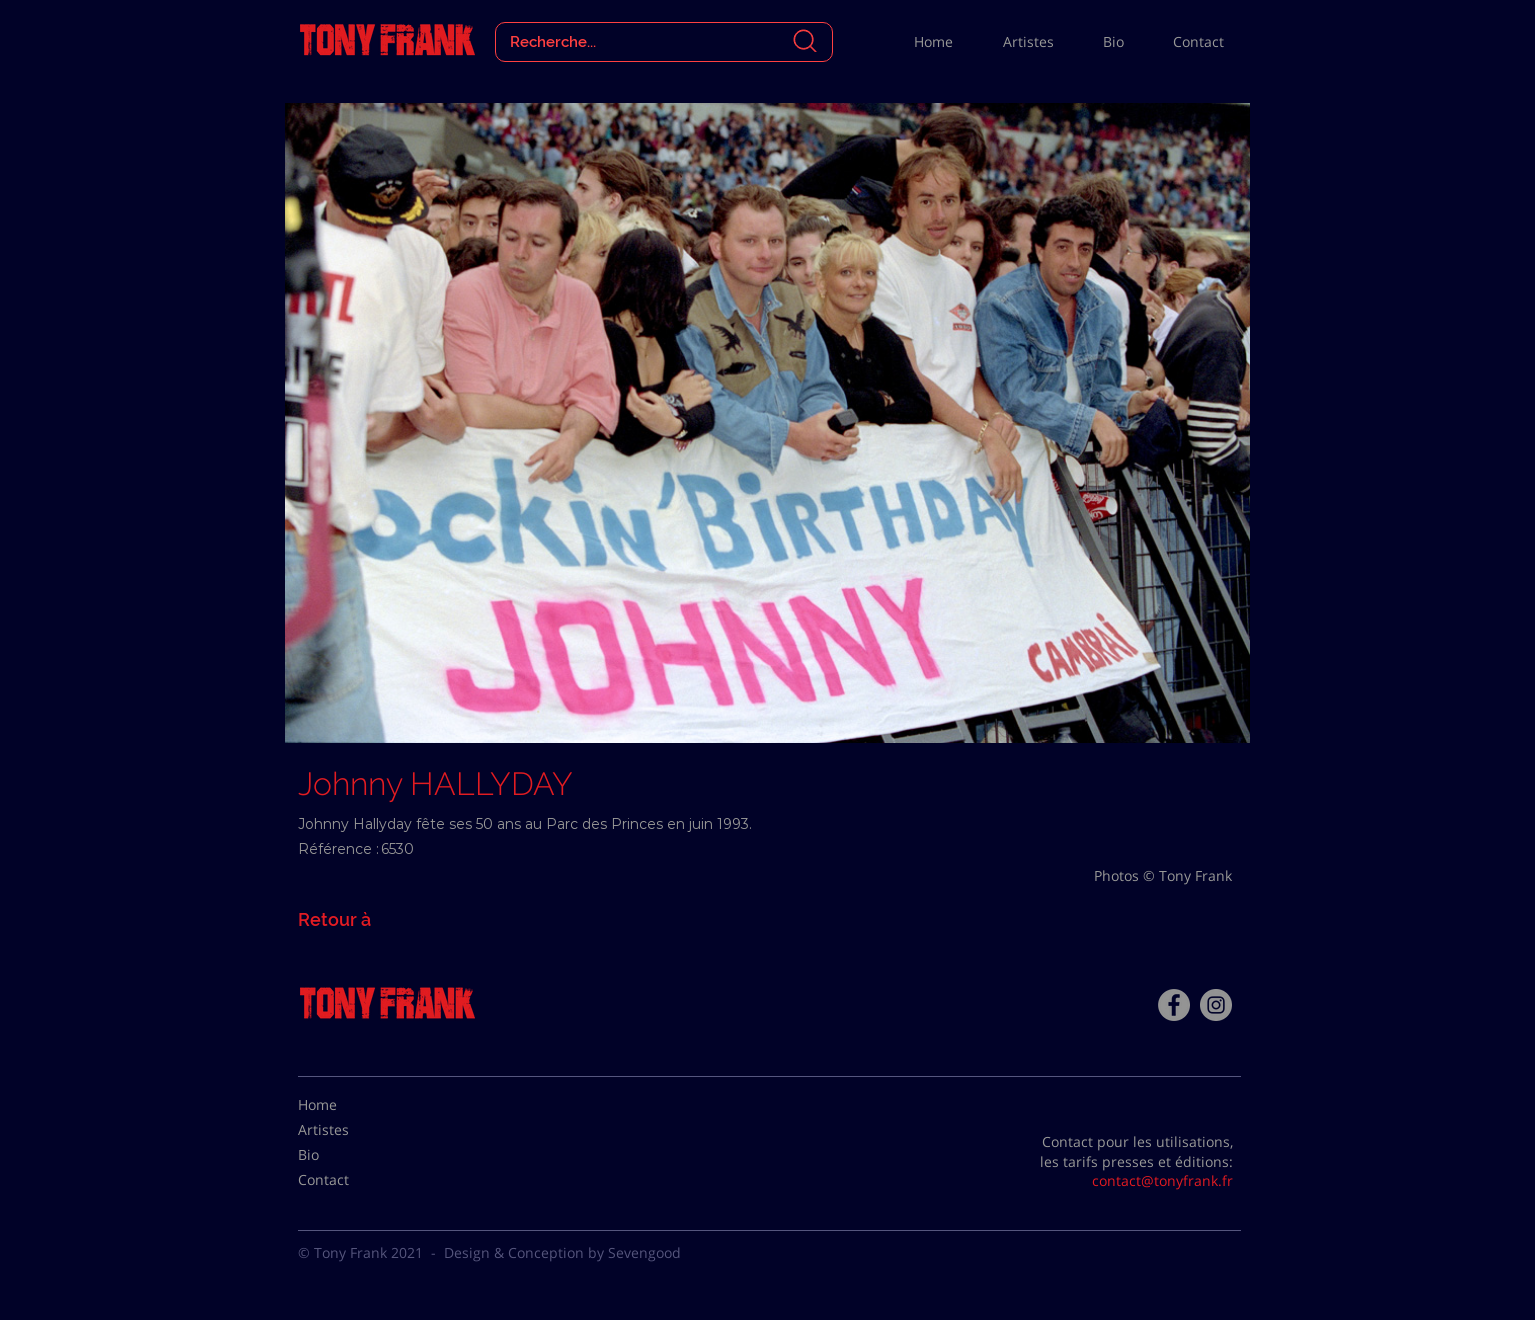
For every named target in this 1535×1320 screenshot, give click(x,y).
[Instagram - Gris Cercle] (1216, 1005)
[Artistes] (348, 1130)
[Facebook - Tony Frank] (1174, 1005)
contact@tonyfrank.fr (1162, 1180)
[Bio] (348, 1155)
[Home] (348, 1105)
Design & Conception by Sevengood (562, 1252)
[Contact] (348, 1180)
